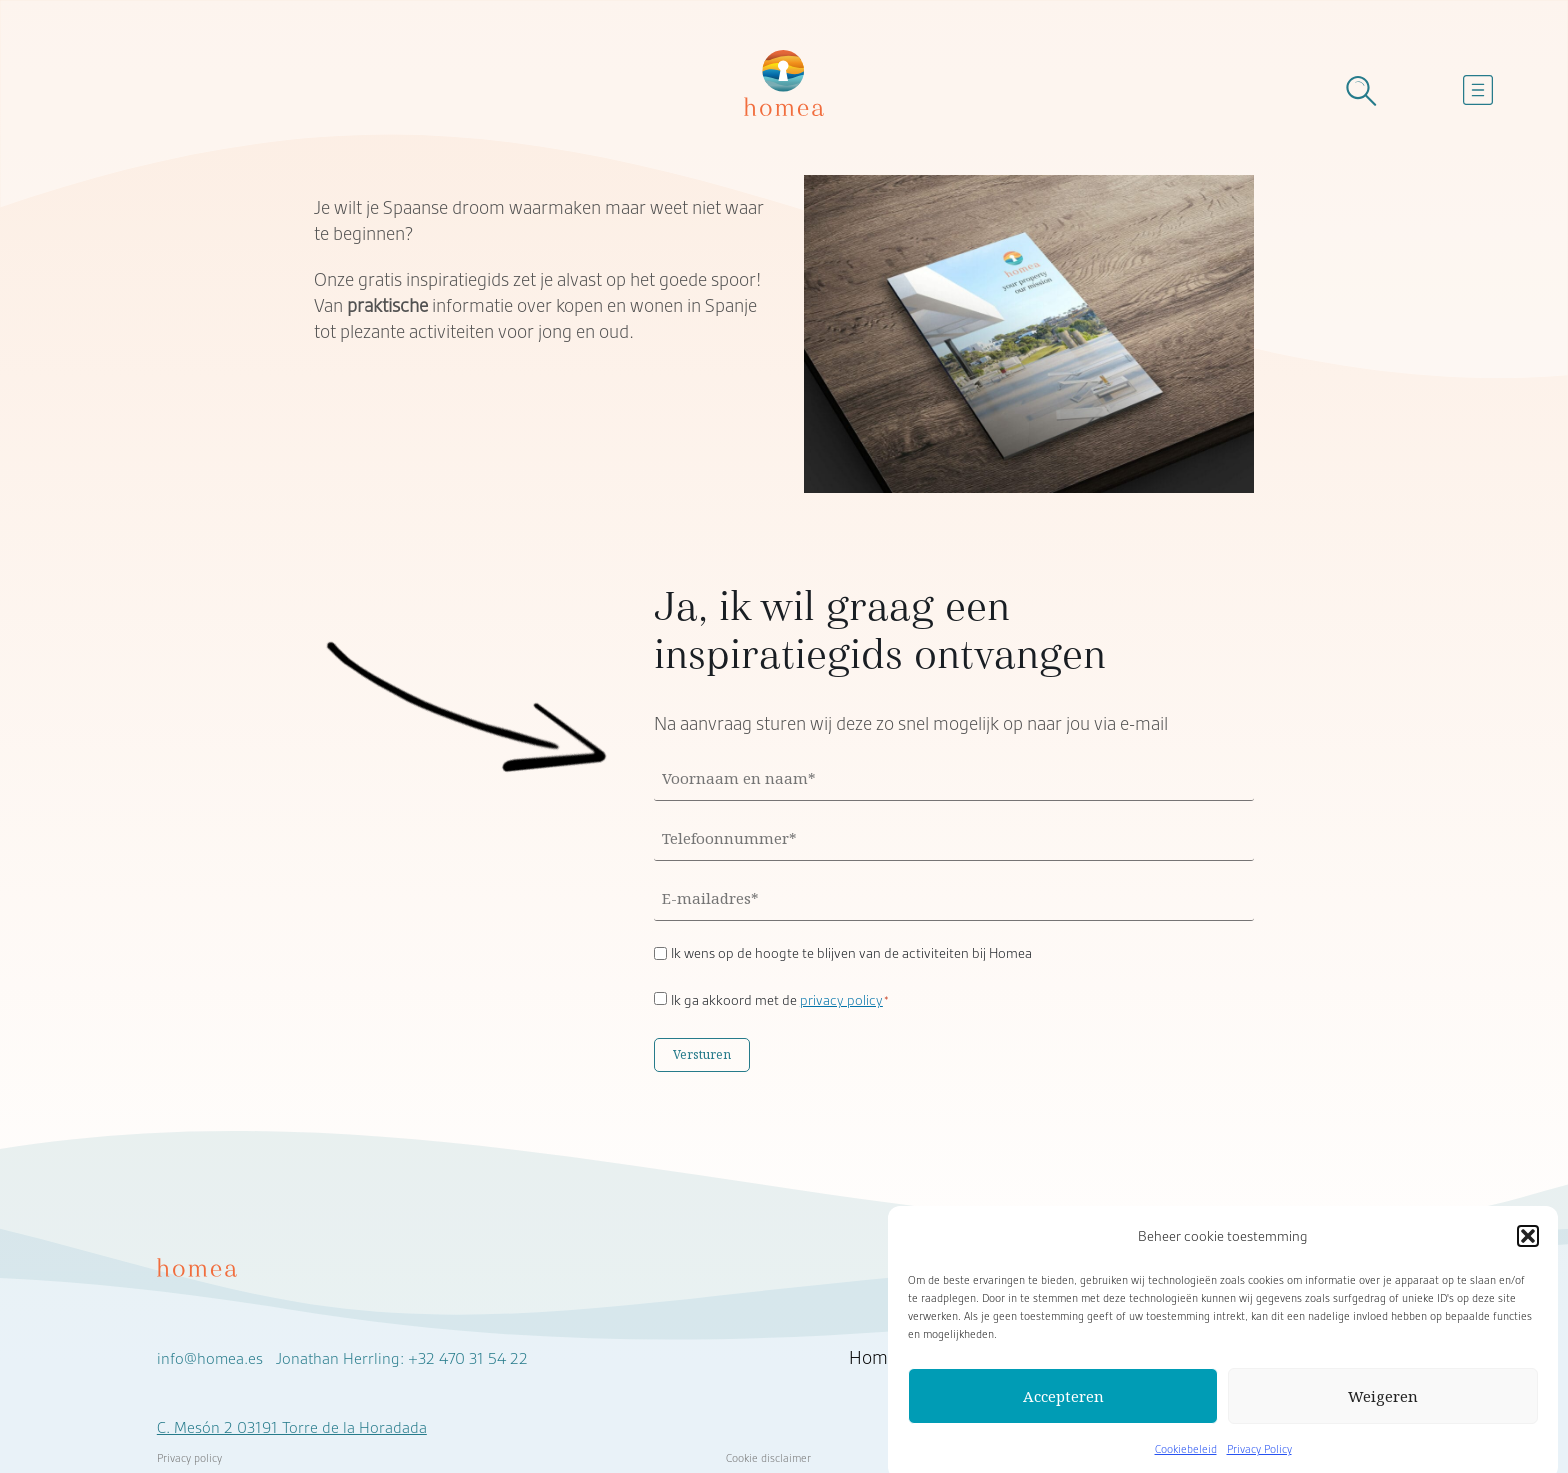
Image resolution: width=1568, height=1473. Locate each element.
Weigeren (1383, 1405)
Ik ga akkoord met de (780, 1000)
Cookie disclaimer (768, 1458)
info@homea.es (210, 1359)
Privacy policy (189, 1458)
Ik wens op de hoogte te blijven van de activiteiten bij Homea (851, 953)
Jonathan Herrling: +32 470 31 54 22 (402, 1359)
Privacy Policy (1259, 1458)
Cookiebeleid (1186, 1458)
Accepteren (1063, 1405)
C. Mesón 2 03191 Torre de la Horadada (292, 1428)
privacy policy (841, 1000)
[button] (1528, 1245)
